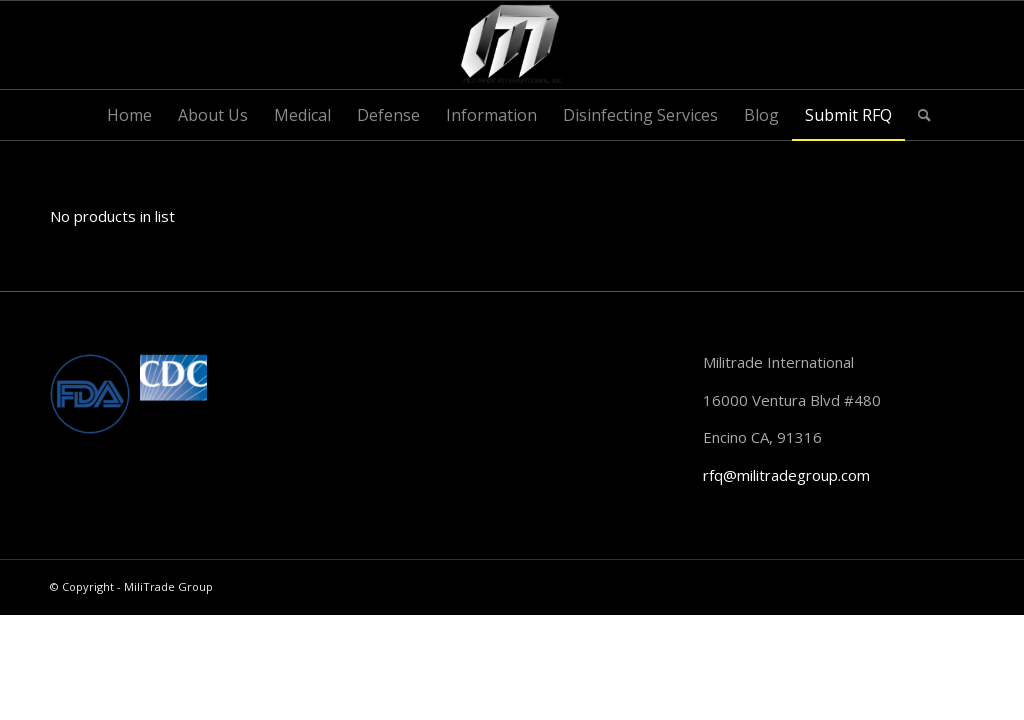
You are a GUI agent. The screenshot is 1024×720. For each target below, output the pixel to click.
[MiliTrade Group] (512, 45)
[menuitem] (129, 115)
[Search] (918, 115)
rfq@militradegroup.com (786, 475)
